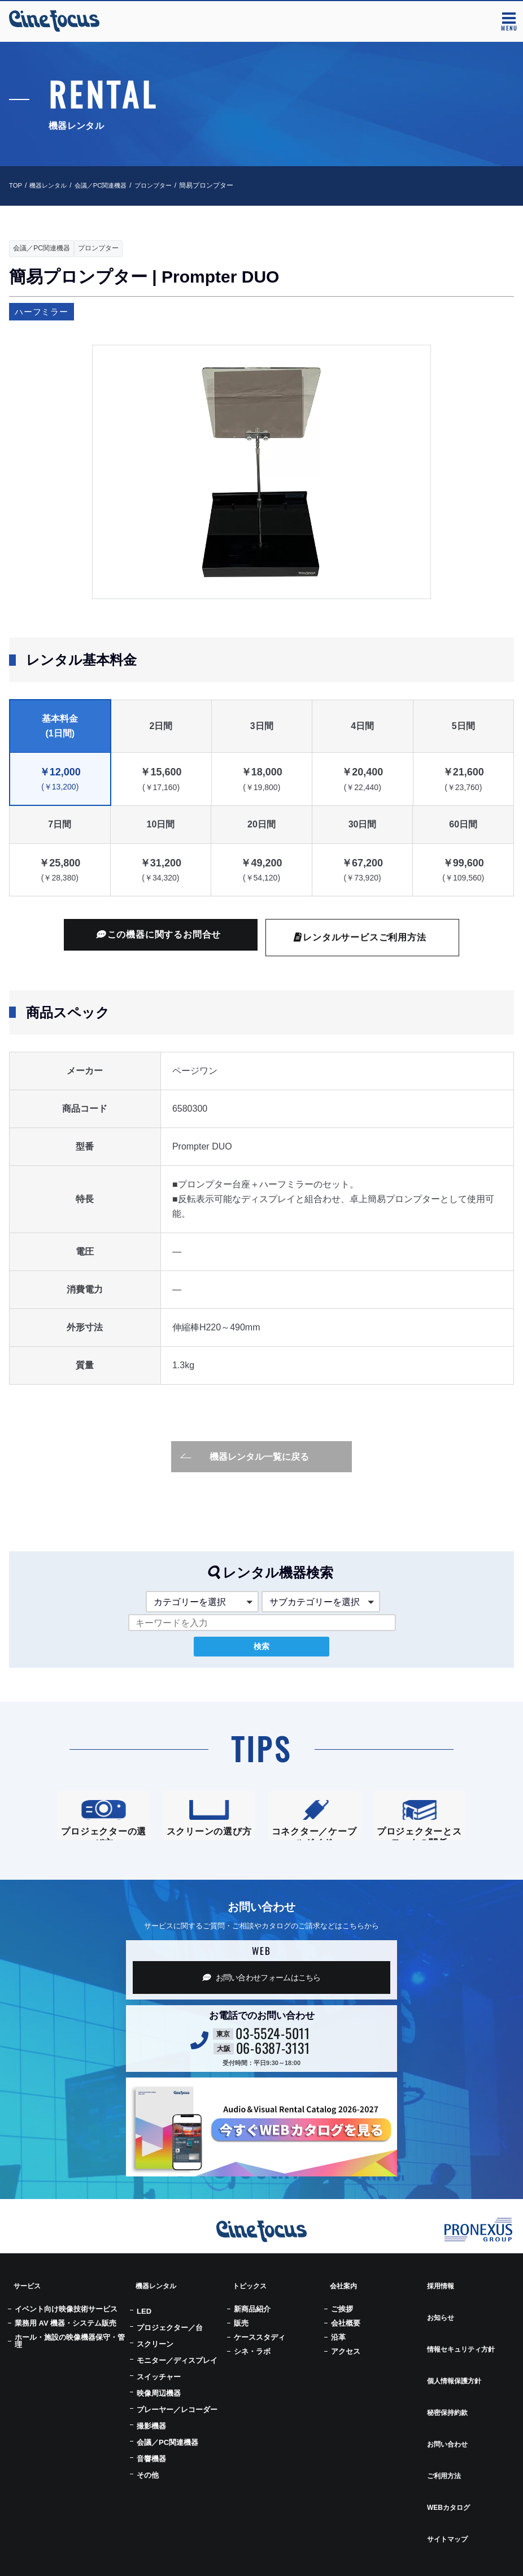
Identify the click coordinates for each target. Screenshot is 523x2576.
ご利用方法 (442, 2422)
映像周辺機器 (159, 2407)
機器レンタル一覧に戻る (244, 1456)
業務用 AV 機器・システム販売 (65, 2337)
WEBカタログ (447, 2441)
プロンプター (163, 185)
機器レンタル (50, 185)
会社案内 (341, 2306)
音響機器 (151, 2473)
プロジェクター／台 (170, 2342)
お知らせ (438, 2326)
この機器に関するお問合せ (158, 935)
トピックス (248, 2306)
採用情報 (438, 2306)
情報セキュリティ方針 (462, 2345)
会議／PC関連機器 (107, 185)
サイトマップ (446, 2460)
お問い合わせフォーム (261, 2004)
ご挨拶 (342, 2323)
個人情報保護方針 (454, 2364)
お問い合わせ (446, 2402)
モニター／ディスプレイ (177, 2374)
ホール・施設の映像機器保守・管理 (70, 2355)
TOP (16, 185)
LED (144, 2325)
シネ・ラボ (252, 2365)
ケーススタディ (259, 2351)
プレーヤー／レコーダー (177, 2423)
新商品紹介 (252, 2323)
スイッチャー (159, 2391)
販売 (241, 2337)
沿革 (338, 2351)
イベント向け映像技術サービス (66, 2323)
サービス (25, 2306)
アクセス (345, 2365)
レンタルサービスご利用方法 (360, 938)
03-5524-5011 (273, 2059)
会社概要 (345, 2337)
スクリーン (155, 2358)
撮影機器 (151, 2440)
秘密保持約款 (446, 2383)
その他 (148, 2489)
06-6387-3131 (273, 2074)
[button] (110, 1602)
